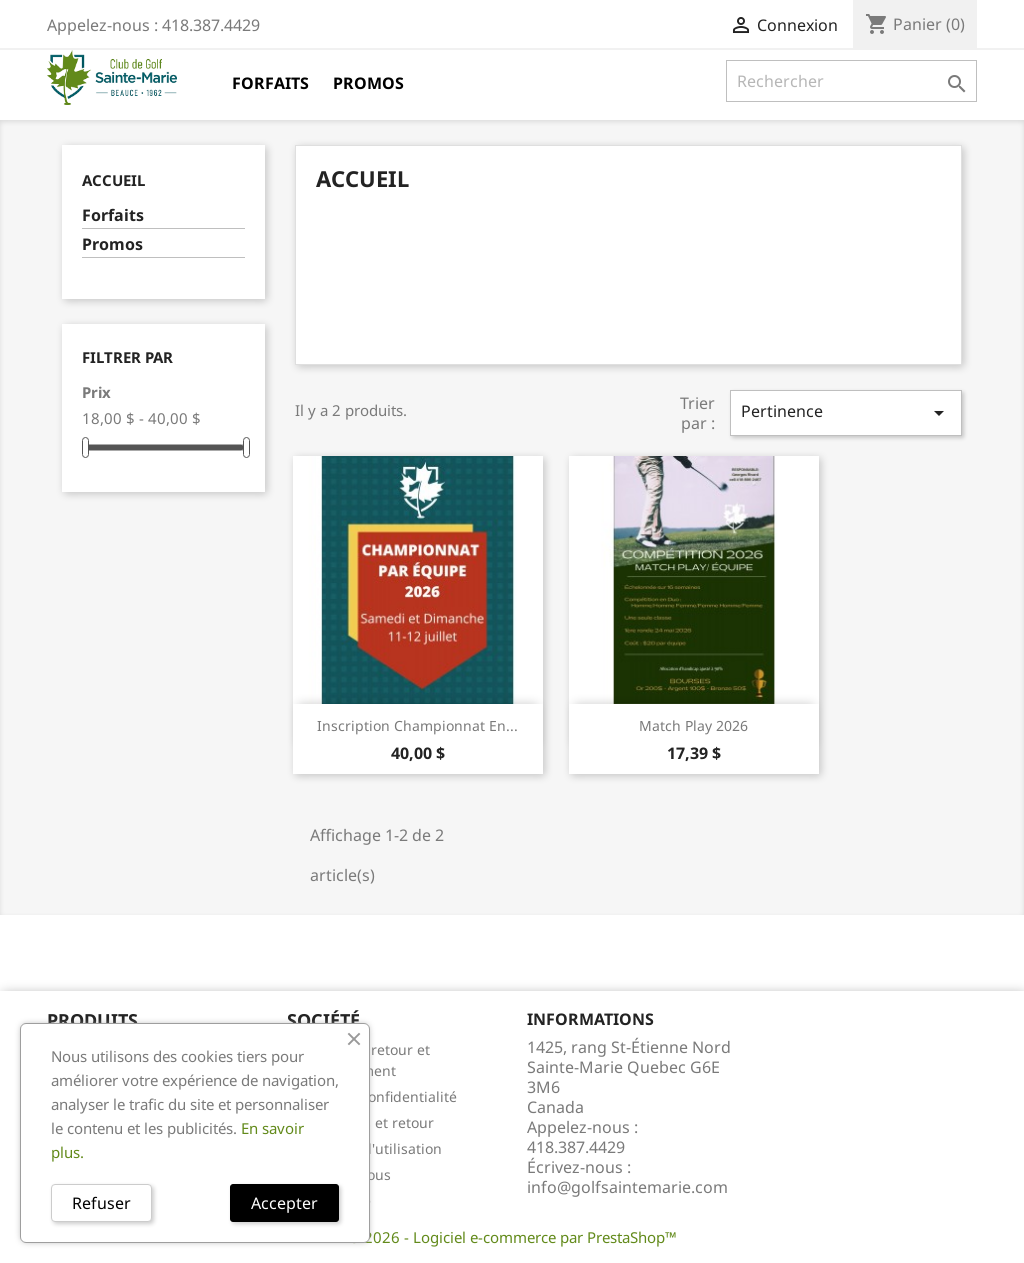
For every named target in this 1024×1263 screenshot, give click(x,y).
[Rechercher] (851, 81)
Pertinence (846, 412)
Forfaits (270, 83)
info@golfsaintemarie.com (627, 1187)
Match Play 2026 (693, 725)
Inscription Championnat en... (417, 725)
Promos (368, 83)
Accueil (113, 180)
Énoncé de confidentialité (372, 1096)
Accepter (284, 1203)
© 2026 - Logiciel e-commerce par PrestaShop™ (512, 1237)
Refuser (101, 1203)
